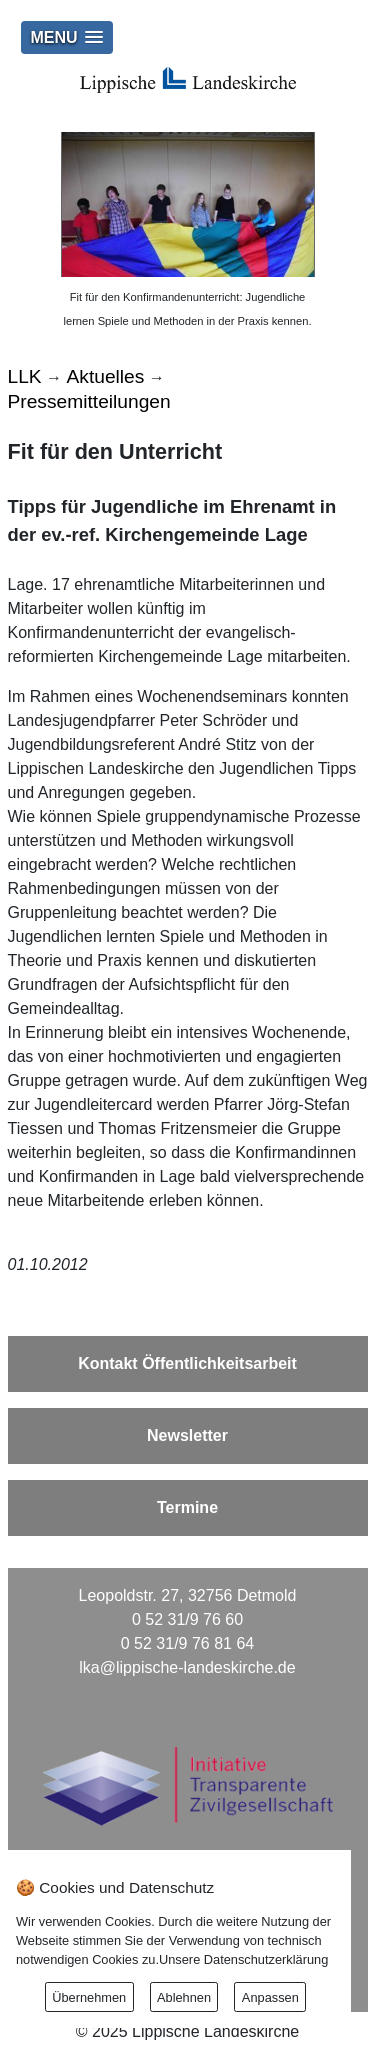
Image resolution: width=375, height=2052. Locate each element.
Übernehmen (89, 1997)
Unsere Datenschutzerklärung (243, 1959)
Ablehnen (184, 1997)
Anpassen (270, 1997)
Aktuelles (106, 376)
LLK (25, 376)
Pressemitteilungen (89, 401)
